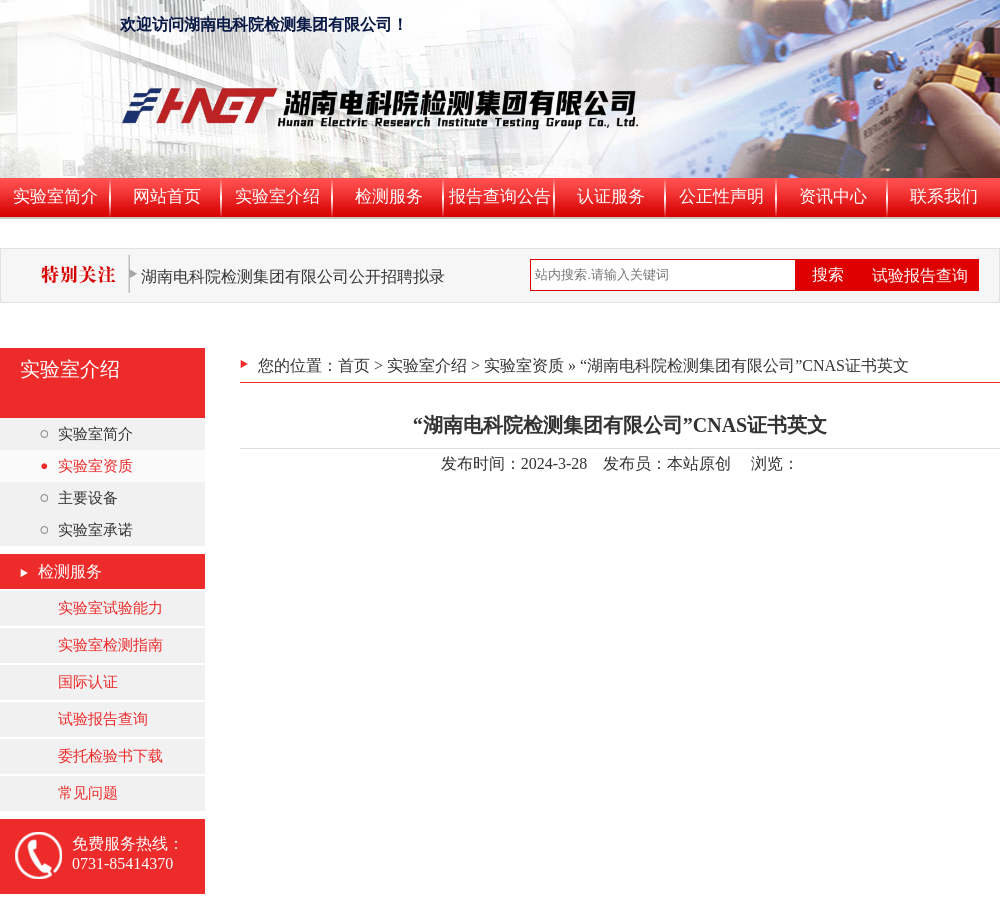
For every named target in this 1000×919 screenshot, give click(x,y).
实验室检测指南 (110, 645)
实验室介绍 (277, 196)
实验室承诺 (86, 530)
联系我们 (944, 196)
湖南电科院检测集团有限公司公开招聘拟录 (293, 276)
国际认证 (88, 682)
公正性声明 (721, 196)
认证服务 (611, 196)
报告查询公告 (500, 196)
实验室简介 (55, 196)
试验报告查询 (920, 275)
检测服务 (389, 196)
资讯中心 (833, 196)
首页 (354, 365)
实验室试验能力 (110, 608)
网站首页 (167, 196)
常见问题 (88, 793)
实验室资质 (86, 466)
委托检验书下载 (110, 756)
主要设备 (79, 498)
